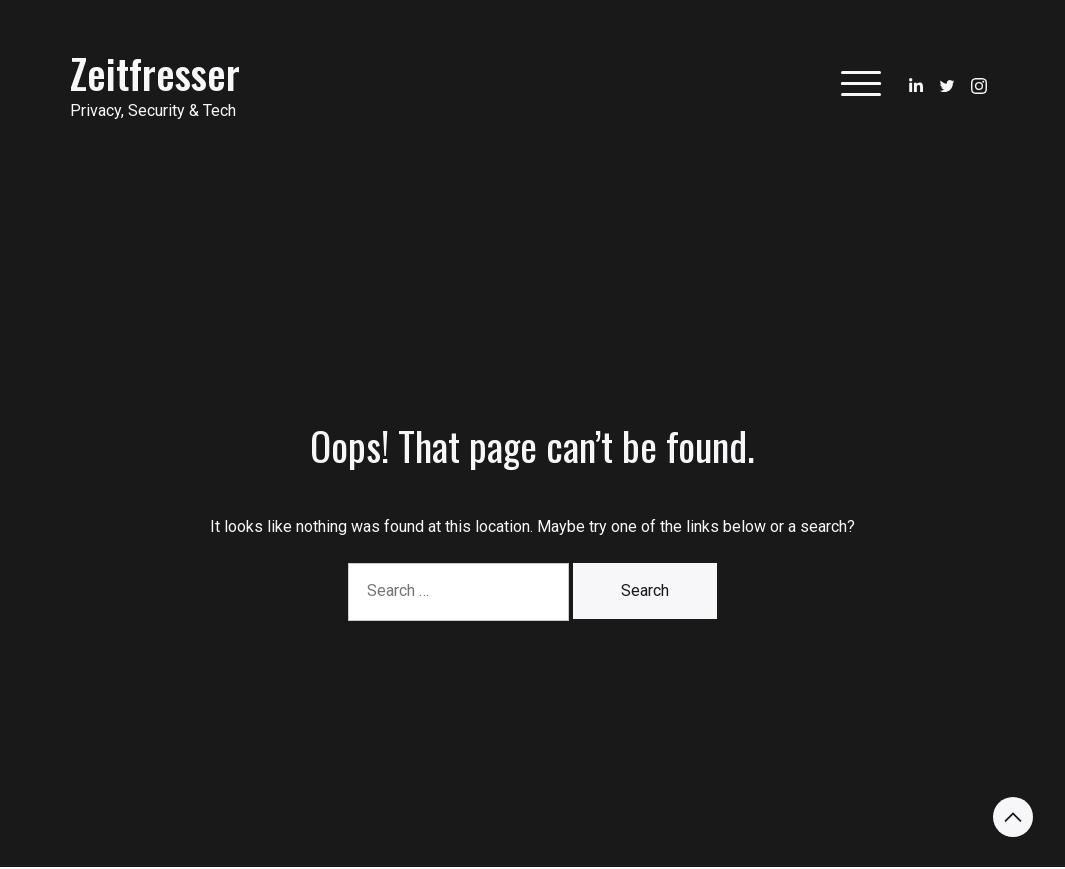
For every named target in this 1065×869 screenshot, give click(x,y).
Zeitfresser (155, 73)
